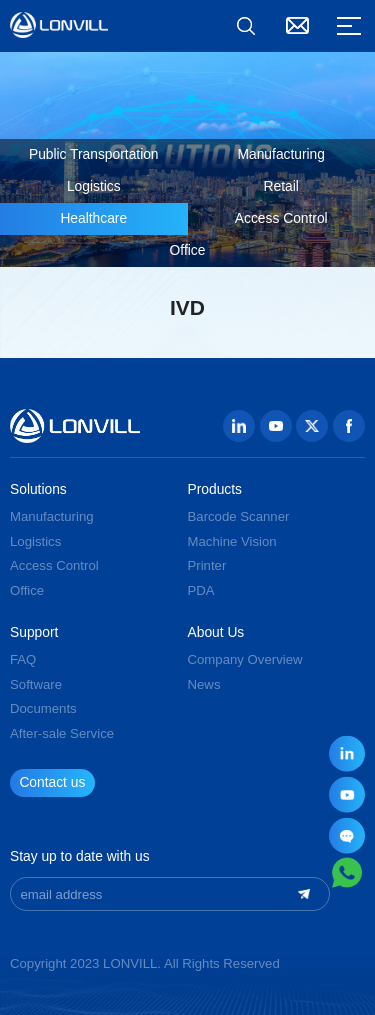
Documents (43, 708)
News (204, 684)
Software (36, 684)
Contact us (52, 782)
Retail (281, 186)
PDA (201, 590)
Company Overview (245, 659)
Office (188, 250)
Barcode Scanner (239, 516)
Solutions (38, 490)
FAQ (23, 659)
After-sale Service (62, 733)
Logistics (94, 186)
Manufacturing (281, 154)
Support (34, 633)
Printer (207, 565)
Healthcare (93, 218)
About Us (216, 633)
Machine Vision (232, 541)
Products (215, 490)
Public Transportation (94, 154)
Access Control (281, 218)
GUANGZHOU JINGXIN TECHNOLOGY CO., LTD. (59, 25)
